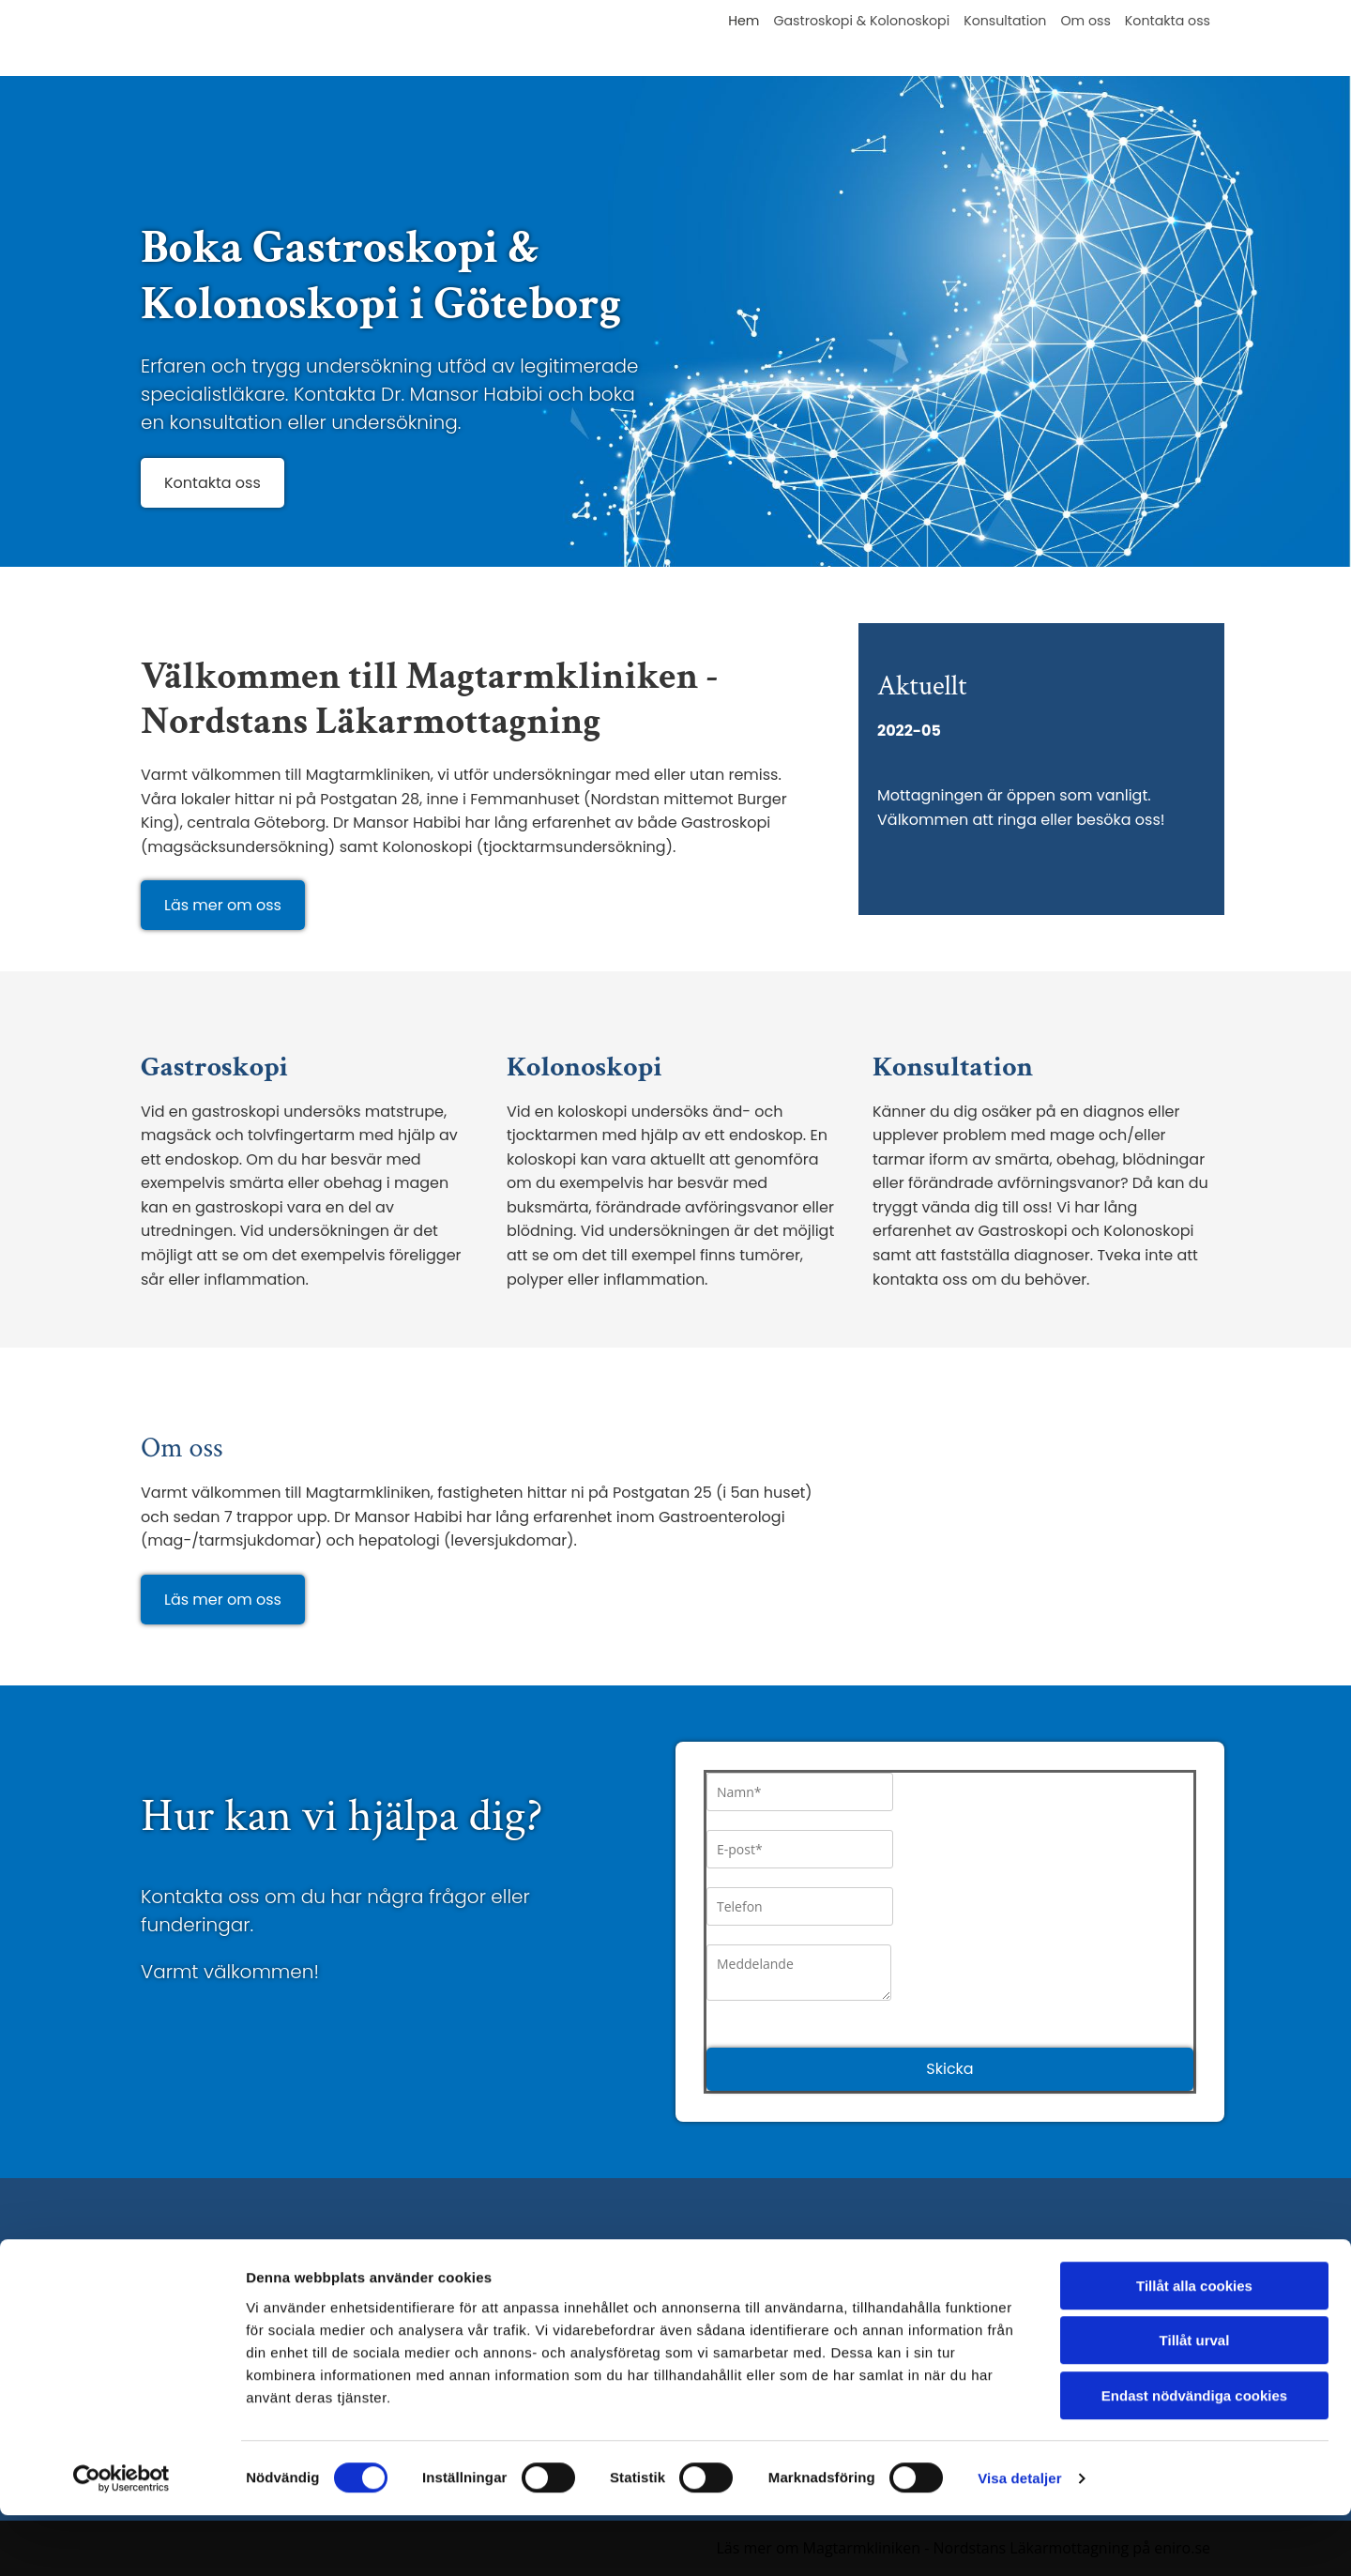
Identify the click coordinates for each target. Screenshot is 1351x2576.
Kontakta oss (1168, 20)
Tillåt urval (1195, 2402)
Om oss (1087, 20)
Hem (749, 20)
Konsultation (1007, 20)
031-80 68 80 (464, 2298)
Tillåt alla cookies (1194, 2347)
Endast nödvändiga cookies (1194, 2456)
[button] (212, 483)
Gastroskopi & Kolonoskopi (865, 20)
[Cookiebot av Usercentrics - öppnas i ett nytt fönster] (121, 2539)
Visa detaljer (1019, 2539)
